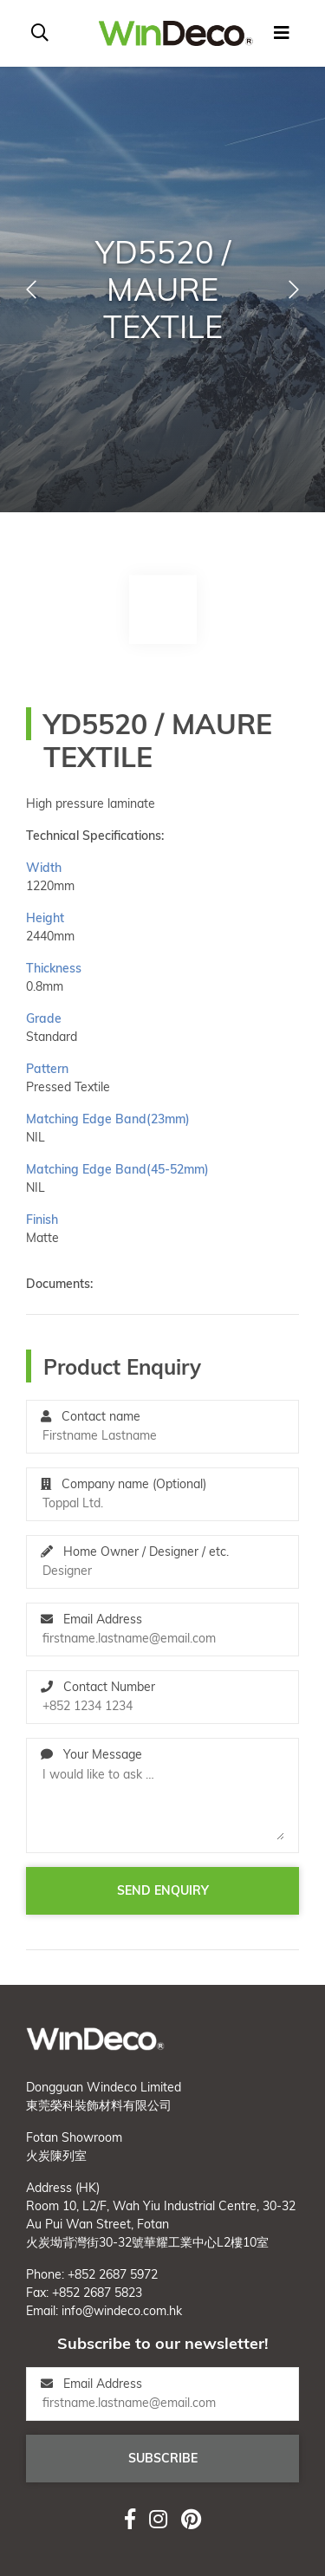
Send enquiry (163, 1890)
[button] (31, 289)
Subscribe (163, 2458)
